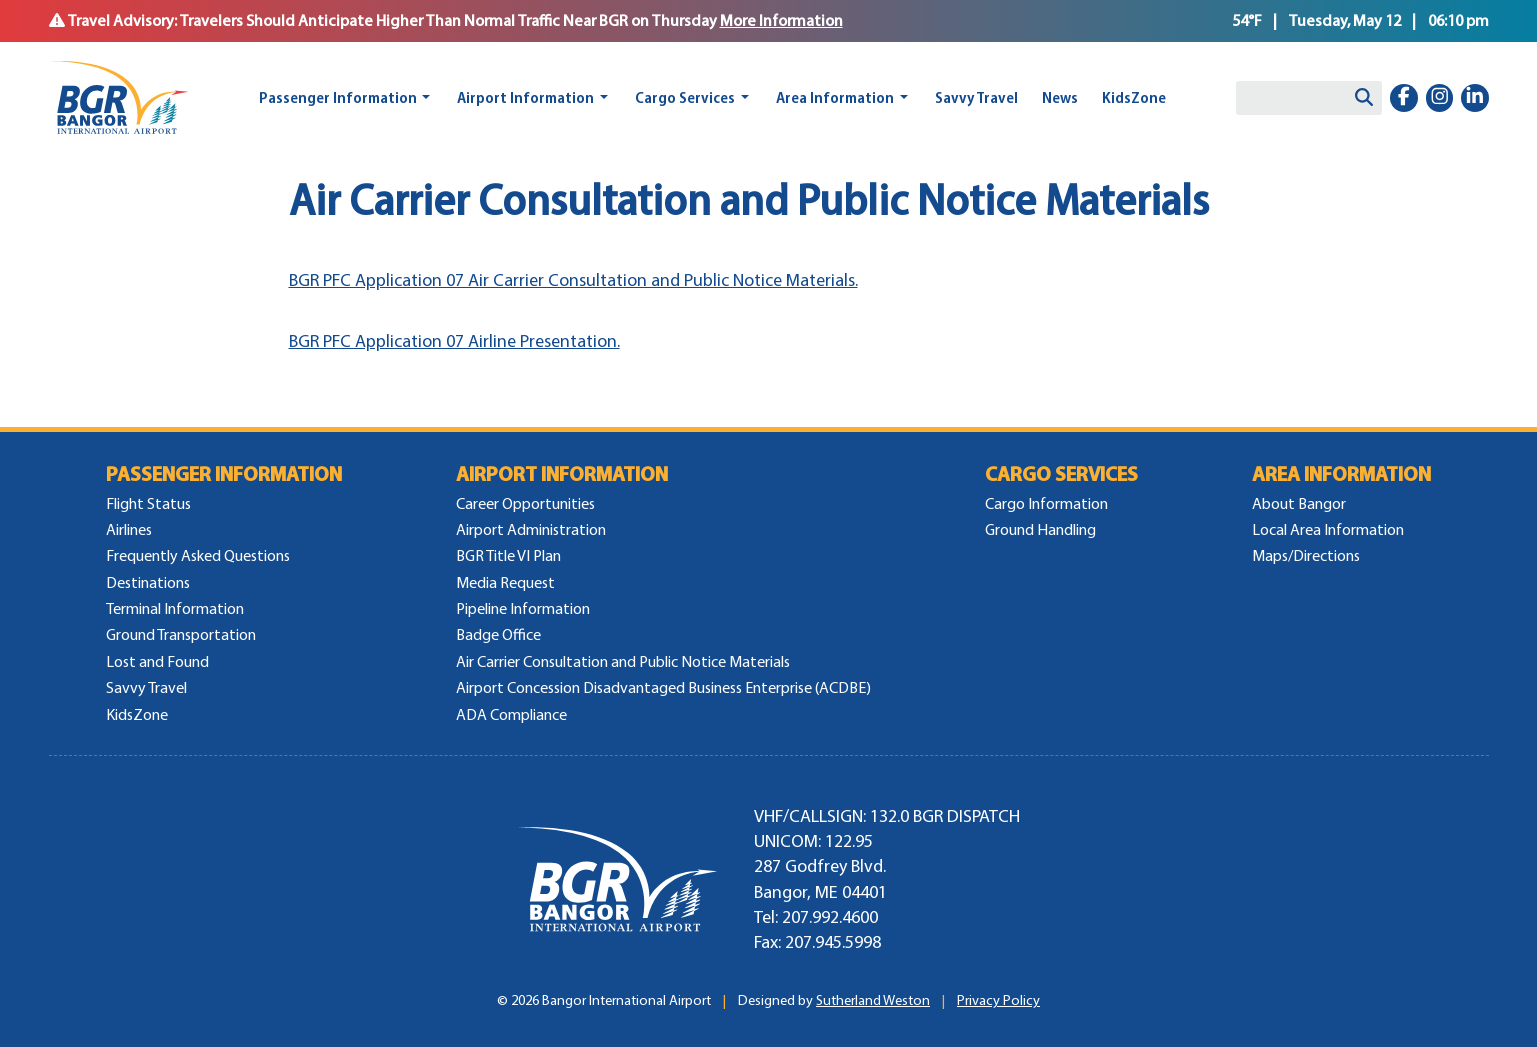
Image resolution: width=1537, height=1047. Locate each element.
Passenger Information (338, 97)
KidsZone (1134, 97)
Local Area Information (1328, 529)
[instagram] (1440, 98)
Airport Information (525, 97)
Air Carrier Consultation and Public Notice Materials (623, 661)
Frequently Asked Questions (198, 555)
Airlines (129, 529)
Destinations (148, 582)
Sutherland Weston (873, 1000)
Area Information (835, 97)
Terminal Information (175, 608)
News (1060, 97)
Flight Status (148, 503)
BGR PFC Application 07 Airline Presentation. (454, 341)
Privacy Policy (998, 1000)
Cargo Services (685, 97)
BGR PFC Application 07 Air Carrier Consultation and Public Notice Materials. (573, 280)
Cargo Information (1046, 503)
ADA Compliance (511, 714)
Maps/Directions (1306, 555)
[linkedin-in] (1475, 98)
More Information (781, 20)
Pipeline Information (523, 608)
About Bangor (1299, 503)
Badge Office (498, 634)
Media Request (505, 582)
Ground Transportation (181, 634)
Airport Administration (531, 529)
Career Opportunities (525, 503)
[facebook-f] (1404, 98)
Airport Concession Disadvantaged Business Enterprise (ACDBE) (663, 687)
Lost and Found (157, 661)
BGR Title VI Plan (508, 555)
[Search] (1364, 98)
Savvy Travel (976, 97)
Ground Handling (1040, 529)
